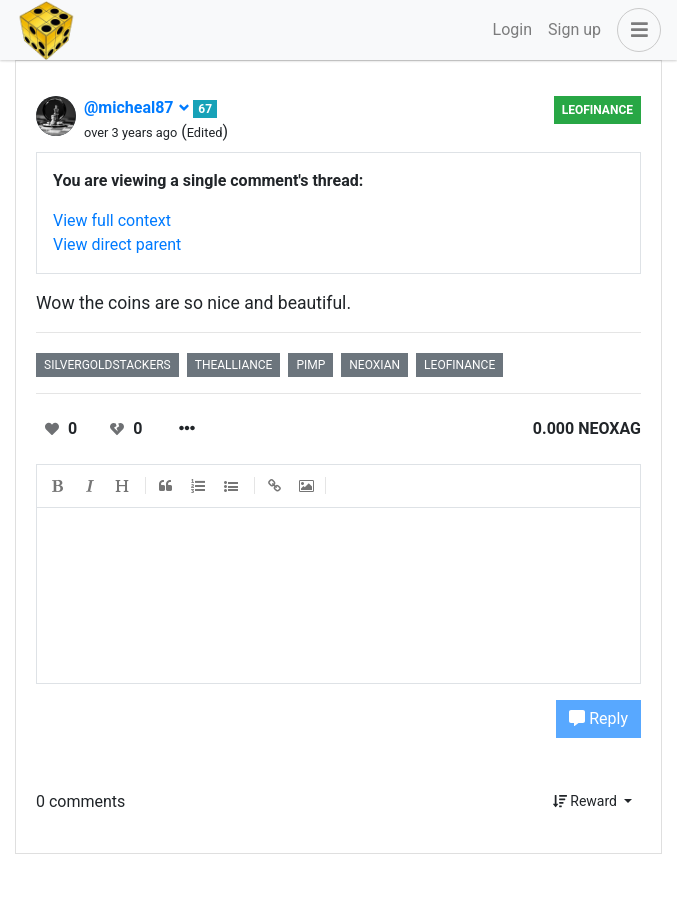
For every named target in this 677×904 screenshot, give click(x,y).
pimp (310, 365)
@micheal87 (137, 107)
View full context (112, 220)
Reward (587, 801)
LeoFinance (597, 110)
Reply (598, 718)
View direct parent (117, 244)
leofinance (459, 365)
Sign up (574, 29)
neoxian (374, 365)
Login (512, 29)
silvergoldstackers (107, 365)
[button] (635, 30)
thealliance (234, 365)
